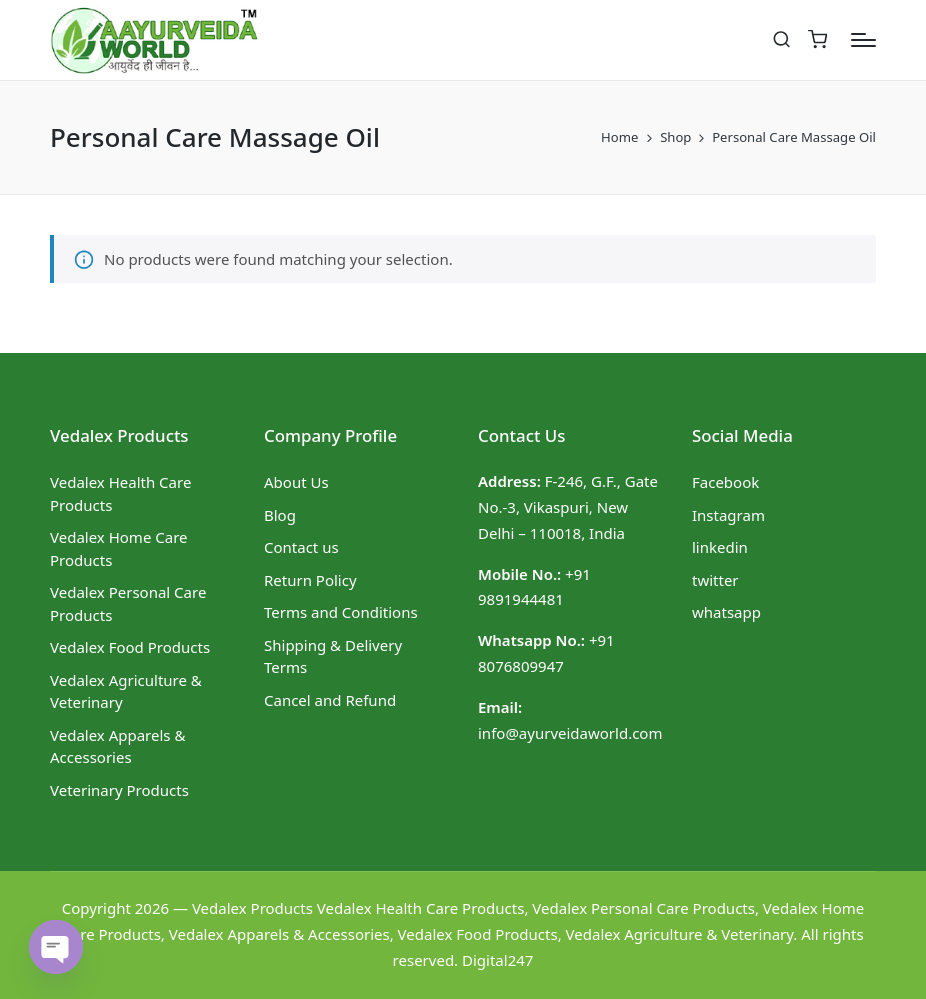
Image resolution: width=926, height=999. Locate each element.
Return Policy (310, 580)
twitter (715, 580)
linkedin (720, 547)
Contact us (301, 547)
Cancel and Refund (330, 700)
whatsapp (726, 612)
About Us (296, 482)
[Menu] (863, 40)
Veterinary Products (119, 790)
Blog (280, 515)
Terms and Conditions (341, 612)
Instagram (728, 515)
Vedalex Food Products (130, 647)
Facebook (725, 482)
